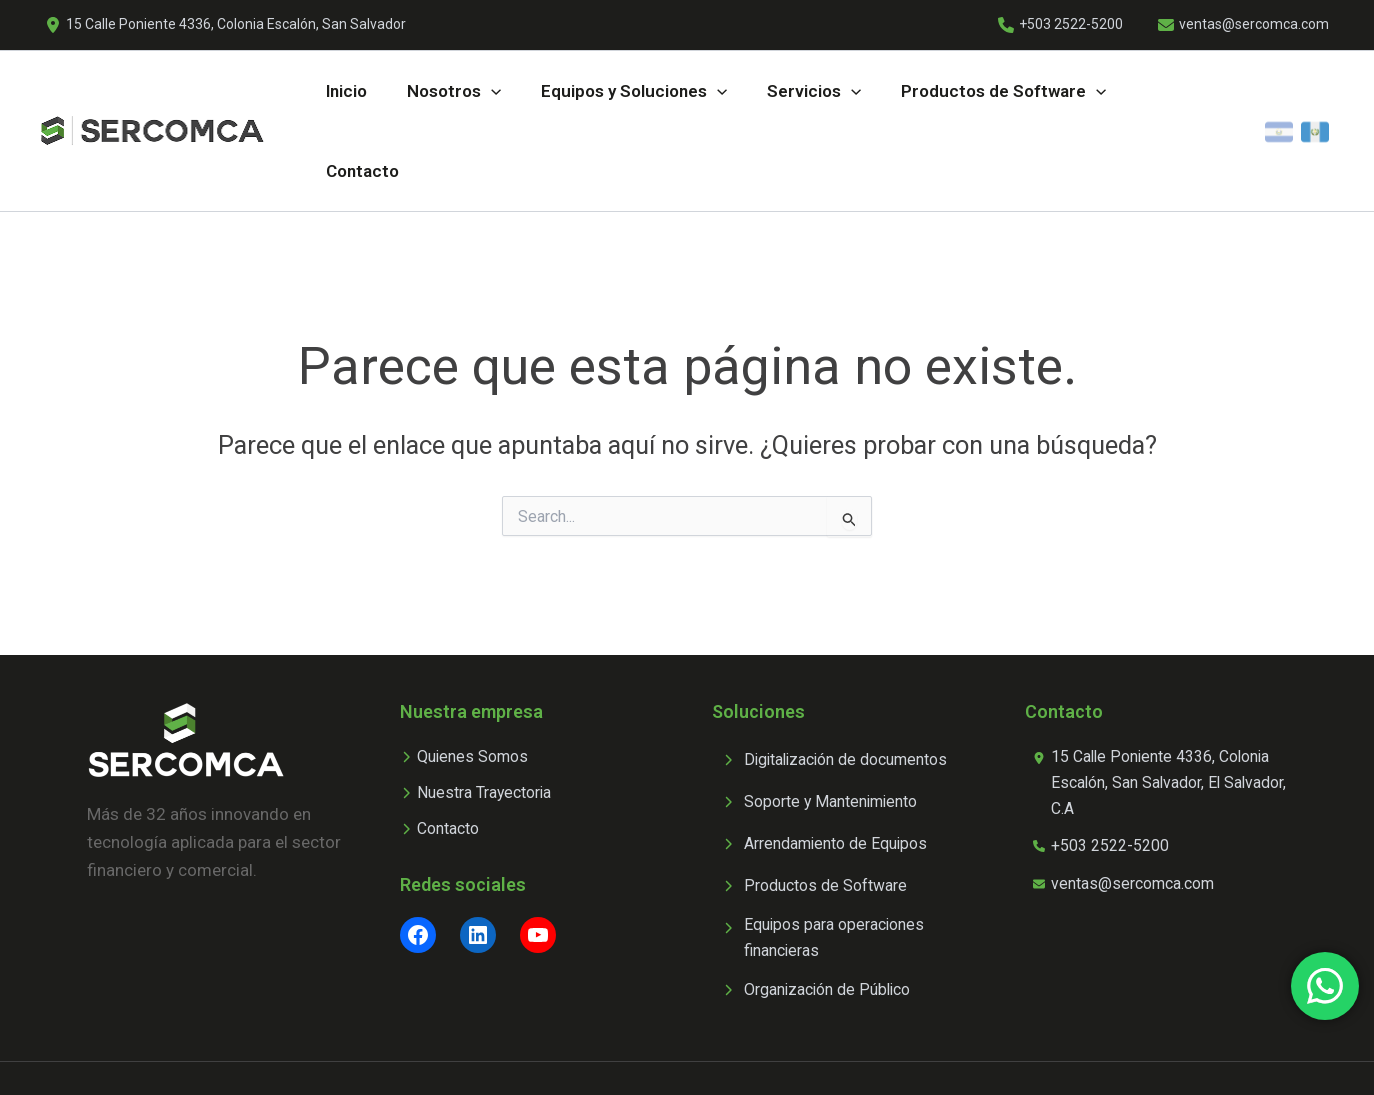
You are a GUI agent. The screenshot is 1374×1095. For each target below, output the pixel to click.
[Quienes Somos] (468, 687)
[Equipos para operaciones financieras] (843, 869)
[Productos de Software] (816, 815)
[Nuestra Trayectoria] (482, 725)
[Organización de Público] (819, 923)
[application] (483, 96)
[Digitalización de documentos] (840, 689)
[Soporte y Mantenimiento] (822, 731)
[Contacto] (443, 763)
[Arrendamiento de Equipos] (828, 773)
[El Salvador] (1279, 96)
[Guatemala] (1315, 96)
